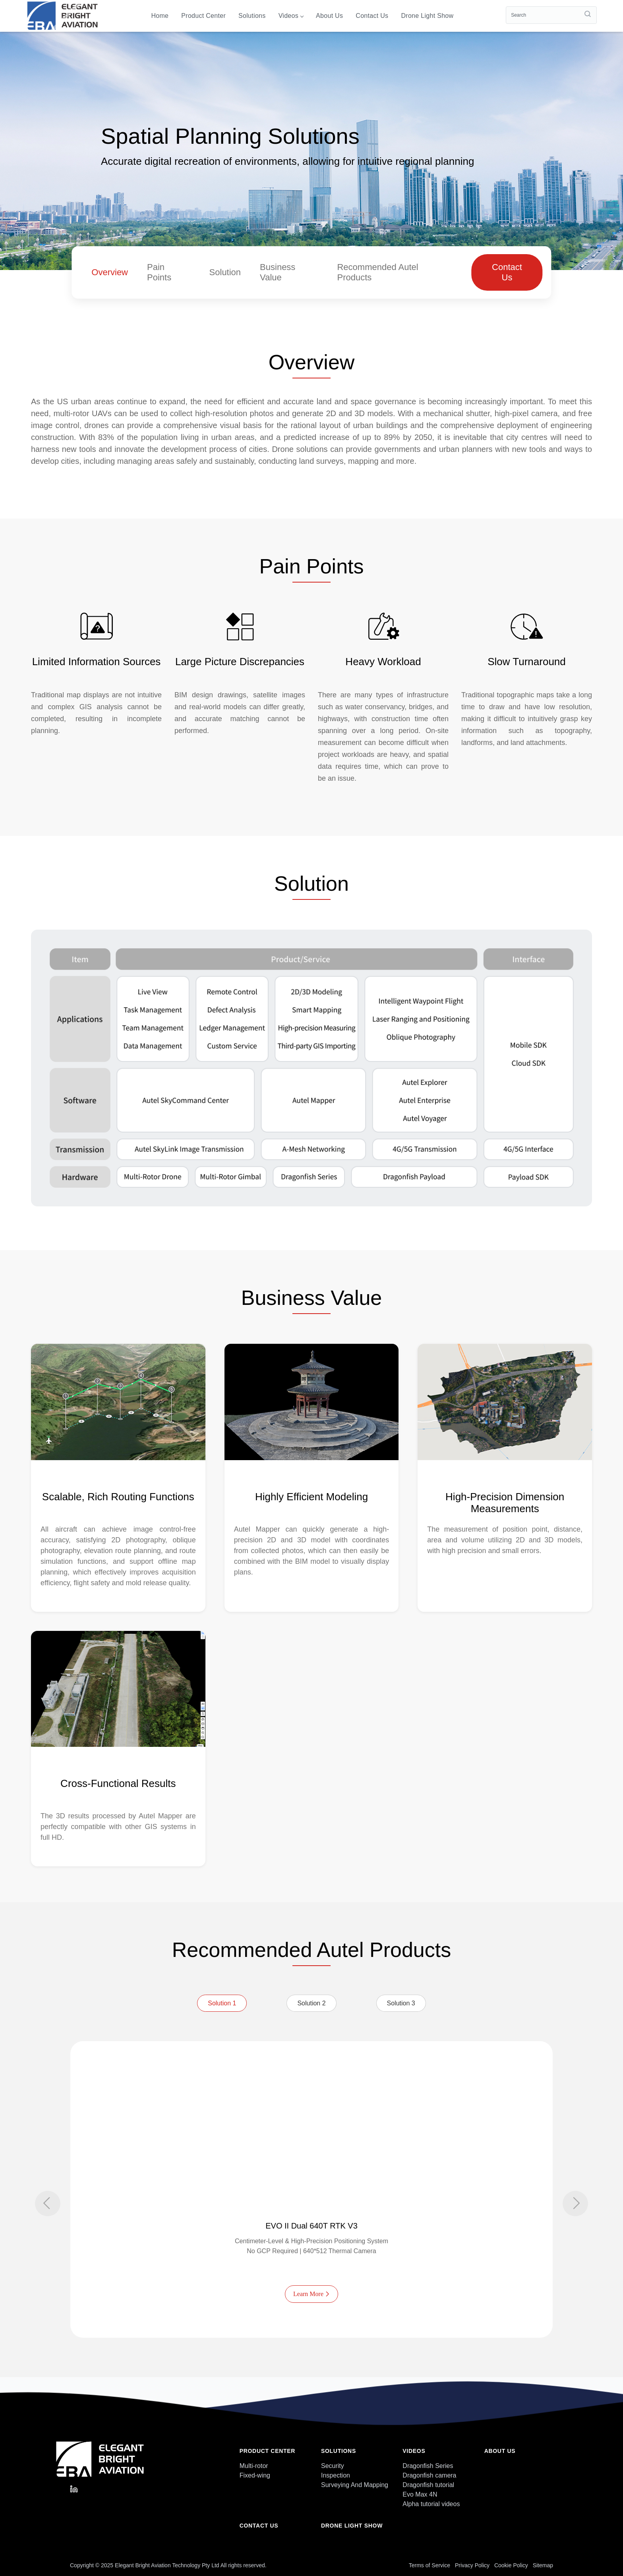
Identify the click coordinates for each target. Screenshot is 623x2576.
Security (332, 2465)
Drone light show (427, 15)
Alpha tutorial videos (431, 2504)
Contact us (372, 15)
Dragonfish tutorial (428, 2484)
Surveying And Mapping (354, 2484)
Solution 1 (222, 2003)
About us (329, 15)
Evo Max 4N (419, 2494)
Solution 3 (401, 2003)
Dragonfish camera (429, 2475)
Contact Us (507, 272)
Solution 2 (311, 2003)
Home (159, 15)
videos (291, 15)
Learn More (311, 2293)
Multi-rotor (254, 2465)
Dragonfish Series (427, 2465)
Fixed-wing (255, 2475)
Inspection (335, 2475)
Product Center (203, 15)
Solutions (252, 15)
